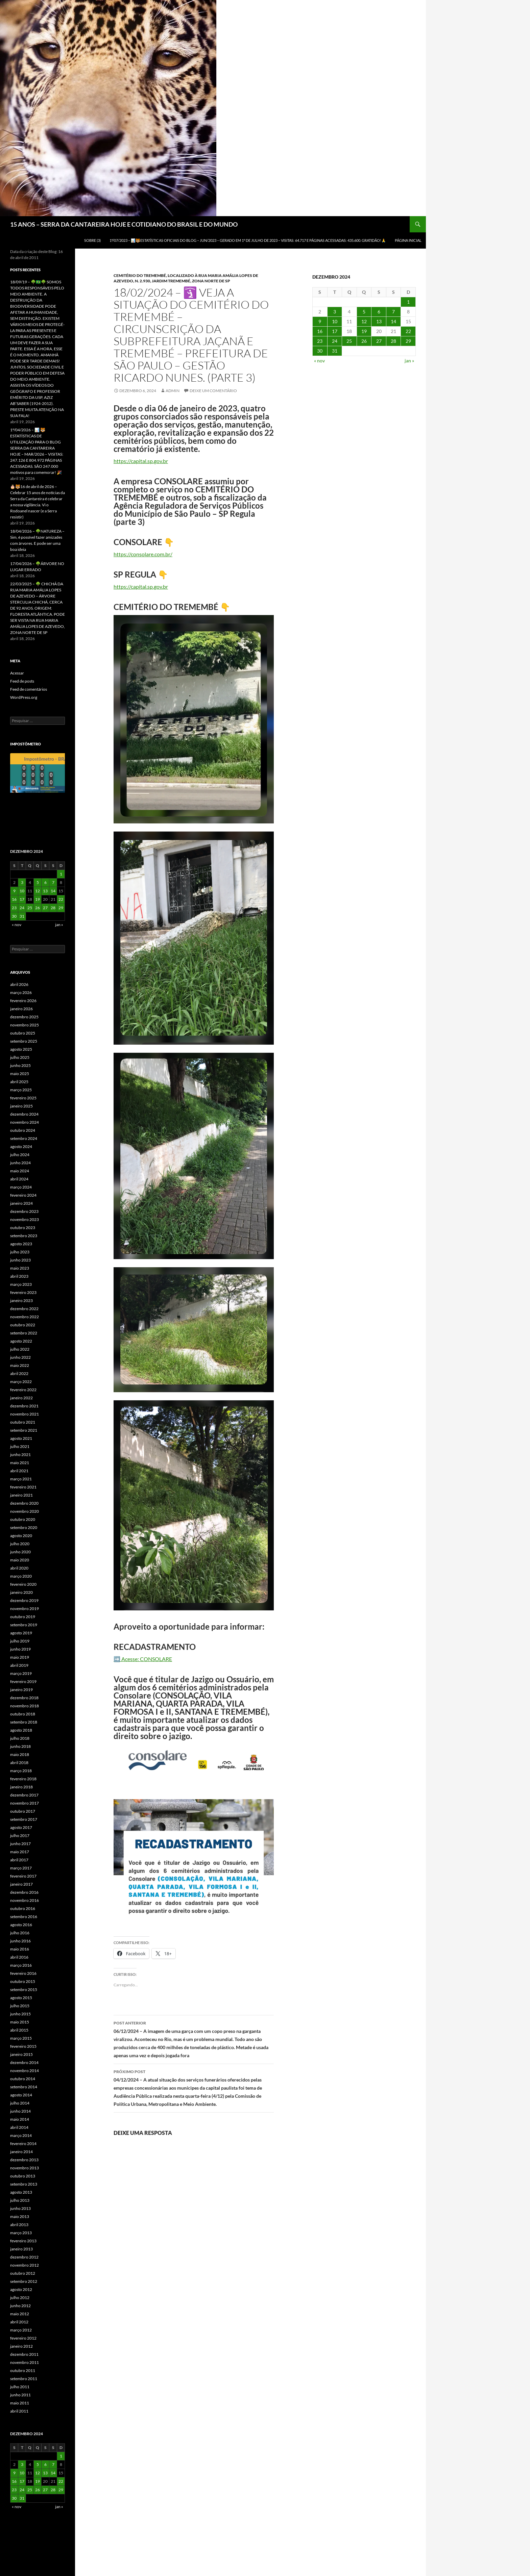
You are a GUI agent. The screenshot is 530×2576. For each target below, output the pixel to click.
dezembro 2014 (24, 2062)
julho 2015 (19, 2005)
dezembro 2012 (24, 2257)
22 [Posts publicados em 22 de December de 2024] (408, 331)
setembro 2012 (23, 2281)
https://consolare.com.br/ (143, 554)
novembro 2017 (24, 1803)
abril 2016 (19, 1957)
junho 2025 (20, 1065)
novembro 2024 (24, 1122)
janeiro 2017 (21, 1884)
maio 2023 (19, 1268)
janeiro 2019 (21, 1689)
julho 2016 (19, 1932)
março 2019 (21, 1673)
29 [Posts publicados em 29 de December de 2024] (408, 341)
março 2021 (21, 1478)
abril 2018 (19, 1762)
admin (172, 390)
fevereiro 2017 (23, 1876)
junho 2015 (20, 2013)
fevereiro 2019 (23, 1681)
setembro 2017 (23, 1819)
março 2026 (21, 992)
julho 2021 (19, 1446)
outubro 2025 (22, 1033)
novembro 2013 (24, 2167)
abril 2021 (19, 1470)
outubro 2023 (22, 1227)
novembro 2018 (24, 1705)
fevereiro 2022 (23, 1389)
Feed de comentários (28, 689)
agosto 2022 (21, 1341)
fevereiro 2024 (23, 1195)
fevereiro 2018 (23, 1778)
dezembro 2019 (24, 1600)
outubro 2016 (22, 1908)
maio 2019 (19, 1657)
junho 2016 (20, 1940)
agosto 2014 (21, 2094)
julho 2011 (19, 2386)
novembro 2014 (24, 2070)
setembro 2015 (23, 1989)
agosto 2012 (21, 2289)
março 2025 (21, 1089)
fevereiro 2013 (23, 2240)
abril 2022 (19, 1373)
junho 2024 (20, 1162)
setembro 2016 (23, 1916)
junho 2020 (20, 1551)
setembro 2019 (23, 1624)
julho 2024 (19, 1154)
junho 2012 (20, 2305)
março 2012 (21, 2329)
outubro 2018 (22, 1713)
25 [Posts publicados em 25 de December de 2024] (349, 341)
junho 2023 (20, 1260)
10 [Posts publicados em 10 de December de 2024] (334, 321)
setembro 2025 (23, 1041)
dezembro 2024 (24, 1114)
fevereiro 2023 (23, 1292)
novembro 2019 (24, 1608)
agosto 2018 (21, 1730)
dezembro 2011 (24, 2354)
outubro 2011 (22, 2370)
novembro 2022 (24, 1316)
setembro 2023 (23, 1235)
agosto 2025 (21, 1049)
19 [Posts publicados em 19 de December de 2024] (364, 331)
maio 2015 (19, 2021)
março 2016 (21, 1965)
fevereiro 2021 (23, 1486)
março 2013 (21, 2232)
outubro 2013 (22, 2175)
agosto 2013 (21, 2192)
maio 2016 (19, 1949)
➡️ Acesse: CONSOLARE (143, 1659)
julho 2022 (19, 1349)
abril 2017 (19, 1859)
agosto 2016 (21, 1924)
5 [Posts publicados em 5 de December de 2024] (364, 311)
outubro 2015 (22, 1981)
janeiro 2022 (21, 1397)
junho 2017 (20, 1843)
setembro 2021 (23, 1430)
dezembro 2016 (24, 1892)
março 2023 (21, 1284)
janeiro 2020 (21, 1592)
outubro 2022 (22, 1324)
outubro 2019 (22, 1616)
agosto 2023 (21, 1243)
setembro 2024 (23, 1138)
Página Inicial (408, 240)
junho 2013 (20, 2208)
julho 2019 (19, 1640)
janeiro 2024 (21, 1203)
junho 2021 (20, 1454)
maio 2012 (19, 2313)
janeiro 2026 (21, 1008)
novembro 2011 (24, 2362)
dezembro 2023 (24, 1211)
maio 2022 (19, 1365)
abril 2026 (19, 984)
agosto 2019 (21, 1632)
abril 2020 (19, 1568)
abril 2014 (19, 2127)
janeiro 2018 (21, 1786)
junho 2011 (20, 2394)
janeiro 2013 (21, 2248)
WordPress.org (23, 697)
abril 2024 (19, 1178)
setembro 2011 (23, 2378)
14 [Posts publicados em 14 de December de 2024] (393, 321)
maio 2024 (19, 1170)
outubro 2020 (22, 1519)
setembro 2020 (23, 1527)
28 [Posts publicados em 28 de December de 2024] (393, 341)
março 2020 (21, 1576)
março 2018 (21, 1770)
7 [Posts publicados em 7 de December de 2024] (393, 311)
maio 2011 (19, 2402)
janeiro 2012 (21, 2346)
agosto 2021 (21, 1438)
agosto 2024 (21, 1146)
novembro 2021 (24, 1414)
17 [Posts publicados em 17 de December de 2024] (334, 331)
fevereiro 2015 (23, 2046)
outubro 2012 (22, 2273)
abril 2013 (19, 2224)
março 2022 (21, 1381)
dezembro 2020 (24, 1503)
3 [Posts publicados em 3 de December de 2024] (334, 311)
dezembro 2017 (24, 1794)
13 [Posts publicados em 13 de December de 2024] (379, 321)
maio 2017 (19, 1851)
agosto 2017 (21, 1827)
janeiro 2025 (21, 1105)
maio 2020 (19, 1559)
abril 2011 (19, 2411)
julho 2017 (19, 1835)
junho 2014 (20, 2111)
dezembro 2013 (24, 2159)
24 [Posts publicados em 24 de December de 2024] (334, 341)
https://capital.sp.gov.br (141, 461)
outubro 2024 (22, 1130)
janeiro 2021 (21, 1495)
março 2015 (21, 2038)
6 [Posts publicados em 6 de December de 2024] (379, 311)
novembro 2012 (24, 2265)
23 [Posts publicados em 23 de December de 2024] (319, 341)
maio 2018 (19, 1754)
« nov (319, 360)
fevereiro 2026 (23, 1000)
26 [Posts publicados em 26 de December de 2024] (364, 341)
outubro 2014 (22, 2078)
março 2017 (21, 1867)
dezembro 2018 (24, 1697)
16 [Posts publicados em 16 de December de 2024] (319, 331)
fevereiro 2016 (23, 1973)
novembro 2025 (24, 1024)
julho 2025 (19, 1057)
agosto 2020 (21, 1535)
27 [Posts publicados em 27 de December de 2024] (379, 341)
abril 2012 (19, 2321)
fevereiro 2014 (23, 2143)
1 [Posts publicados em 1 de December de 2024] (408, 302)
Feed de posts (22, 681)
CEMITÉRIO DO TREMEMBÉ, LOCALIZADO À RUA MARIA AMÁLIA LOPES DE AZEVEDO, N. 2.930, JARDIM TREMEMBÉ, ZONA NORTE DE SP (186, 278)
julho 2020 (19, 1543)
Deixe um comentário (213, 390)
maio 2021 (19, 1462)
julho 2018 (19, 1738)
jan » (409, 360)
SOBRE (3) (92, 240)
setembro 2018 (23, 1722)
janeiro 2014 (21, 2151)
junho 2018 (20, 1746)
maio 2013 (19, 2216)
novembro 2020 (24, 1511)
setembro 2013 (23, 2184)
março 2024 (21, 1187)
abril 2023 (19, 1276)
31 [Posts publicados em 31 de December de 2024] (334, 351)
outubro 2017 (22, 1811)
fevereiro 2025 (23, 1097)
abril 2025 (19, 1081)
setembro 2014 (23, 2086)
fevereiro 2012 (23, 2338)
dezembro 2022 (24, 1308)
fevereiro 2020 (23, 1584)
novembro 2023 (24, 1219)
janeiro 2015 (21, 2054)
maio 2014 (19, 2119)
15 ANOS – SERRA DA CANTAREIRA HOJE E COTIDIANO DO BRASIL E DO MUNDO (124, 224)
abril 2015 (19, 2030)
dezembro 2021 (24, 1405)
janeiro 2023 (21, 1300)
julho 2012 (19, 2297)
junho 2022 (20, 1357)
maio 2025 (19, 1073)
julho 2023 (19, 1251)
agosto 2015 (21, 1997)
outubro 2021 (22, 1422)
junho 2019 (20, 1649)
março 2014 (21, 2135)
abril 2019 (19, 1665)
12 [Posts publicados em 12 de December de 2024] (364, 321)
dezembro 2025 (24, 1016)
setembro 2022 (23, 1332)
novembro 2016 (24, 1900)
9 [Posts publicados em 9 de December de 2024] (319, 321)
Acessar (17, 672)
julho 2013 (19, 2200)
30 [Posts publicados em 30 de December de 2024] (319, 351)
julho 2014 (19, 2103)
